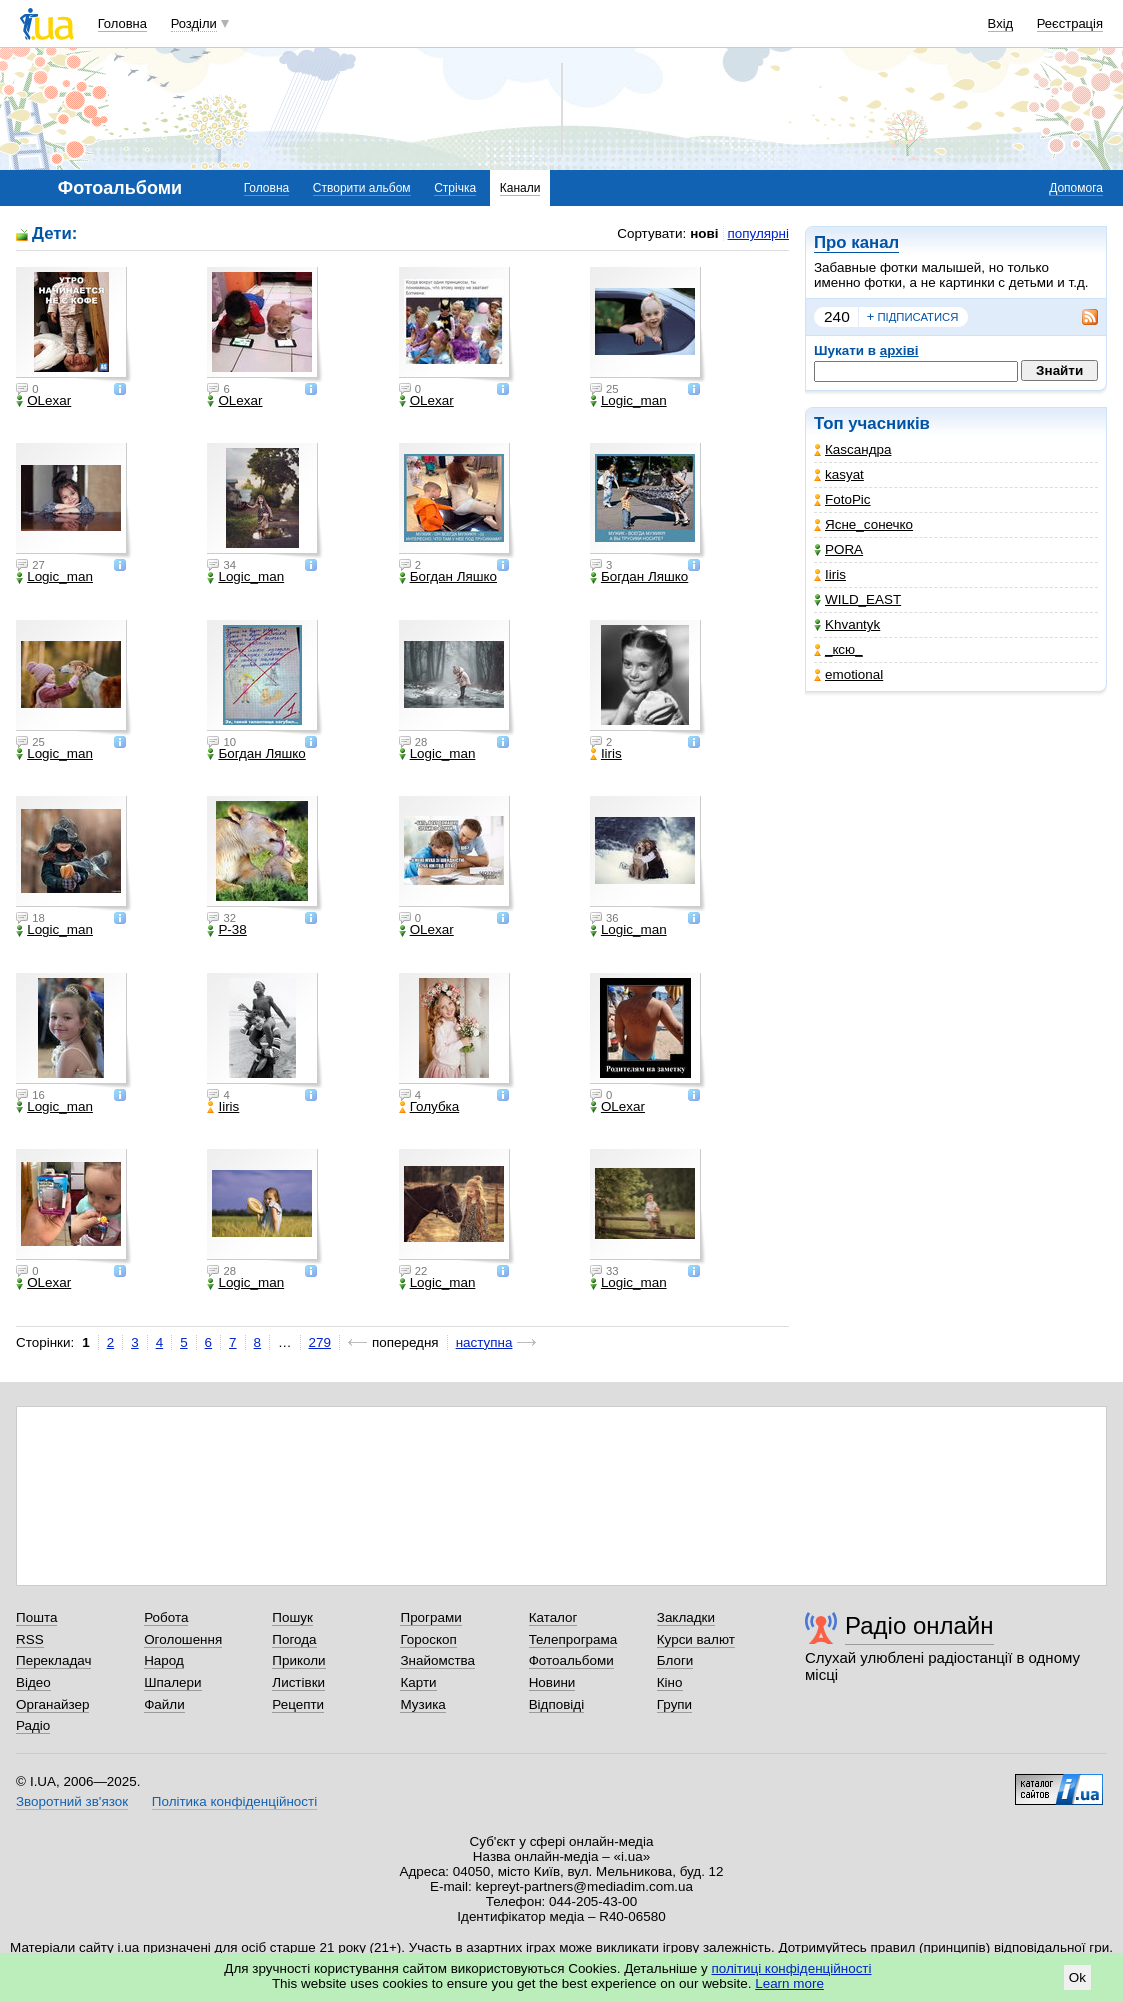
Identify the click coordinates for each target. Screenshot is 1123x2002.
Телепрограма (573, 1639)
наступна (484, 1342)
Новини (552, 1682)
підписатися (913, 317)
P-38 (226, 930)
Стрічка (455, 188)
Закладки (686, 1617)
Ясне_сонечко (863, 524)
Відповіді (557, 1704)
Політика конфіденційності (234, 1801)
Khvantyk (847, 624)
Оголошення (183, 1639)
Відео (33, 1682)
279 (320, 1342)
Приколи (298, 1660)
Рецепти (298, 1704)
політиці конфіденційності (792, 1968)
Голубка (429, 1107)
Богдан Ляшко (448, 577)
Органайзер (52, 1704)
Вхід (1001, 23)
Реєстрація (1070, 23)
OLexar (43, 401)
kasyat (839, 474)
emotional (848, 674)
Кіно (670, 1682)
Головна (122, 23)
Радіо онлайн (919, 1625)
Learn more (789, 1983)
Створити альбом (362, 188)
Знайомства (437, 1660)
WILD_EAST (857, 599)
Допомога (1076, 188)
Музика (422, 1704)
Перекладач (53, 1660)
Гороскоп (428, 1639)
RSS (30, 1639)
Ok (1077, 1977)
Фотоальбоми (571, 1660)
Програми (430, 1617)
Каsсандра (852, 449)
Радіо (33, 1725)
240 (837, 316)
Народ (164, 1660)
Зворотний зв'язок (72, 1801)
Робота (166, 1617)
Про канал (856, 242)
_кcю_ (838, 649)
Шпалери (172, 1682)
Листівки (298, 1682)
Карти (418, 1682)
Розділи (194, 23)
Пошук (292, 1617)
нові (704, 233)
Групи (674, 1704)
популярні (758, 233)
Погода (294, 1639)
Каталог (553, 1617)
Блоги (675, 1660)
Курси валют (696, 1639)
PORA (838, 549)
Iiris (830, 574)
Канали (520, 188)
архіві (899, 350)
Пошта (36, 1617)
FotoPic (842, 499)
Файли (164, 1704)
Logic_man (628, 401)
